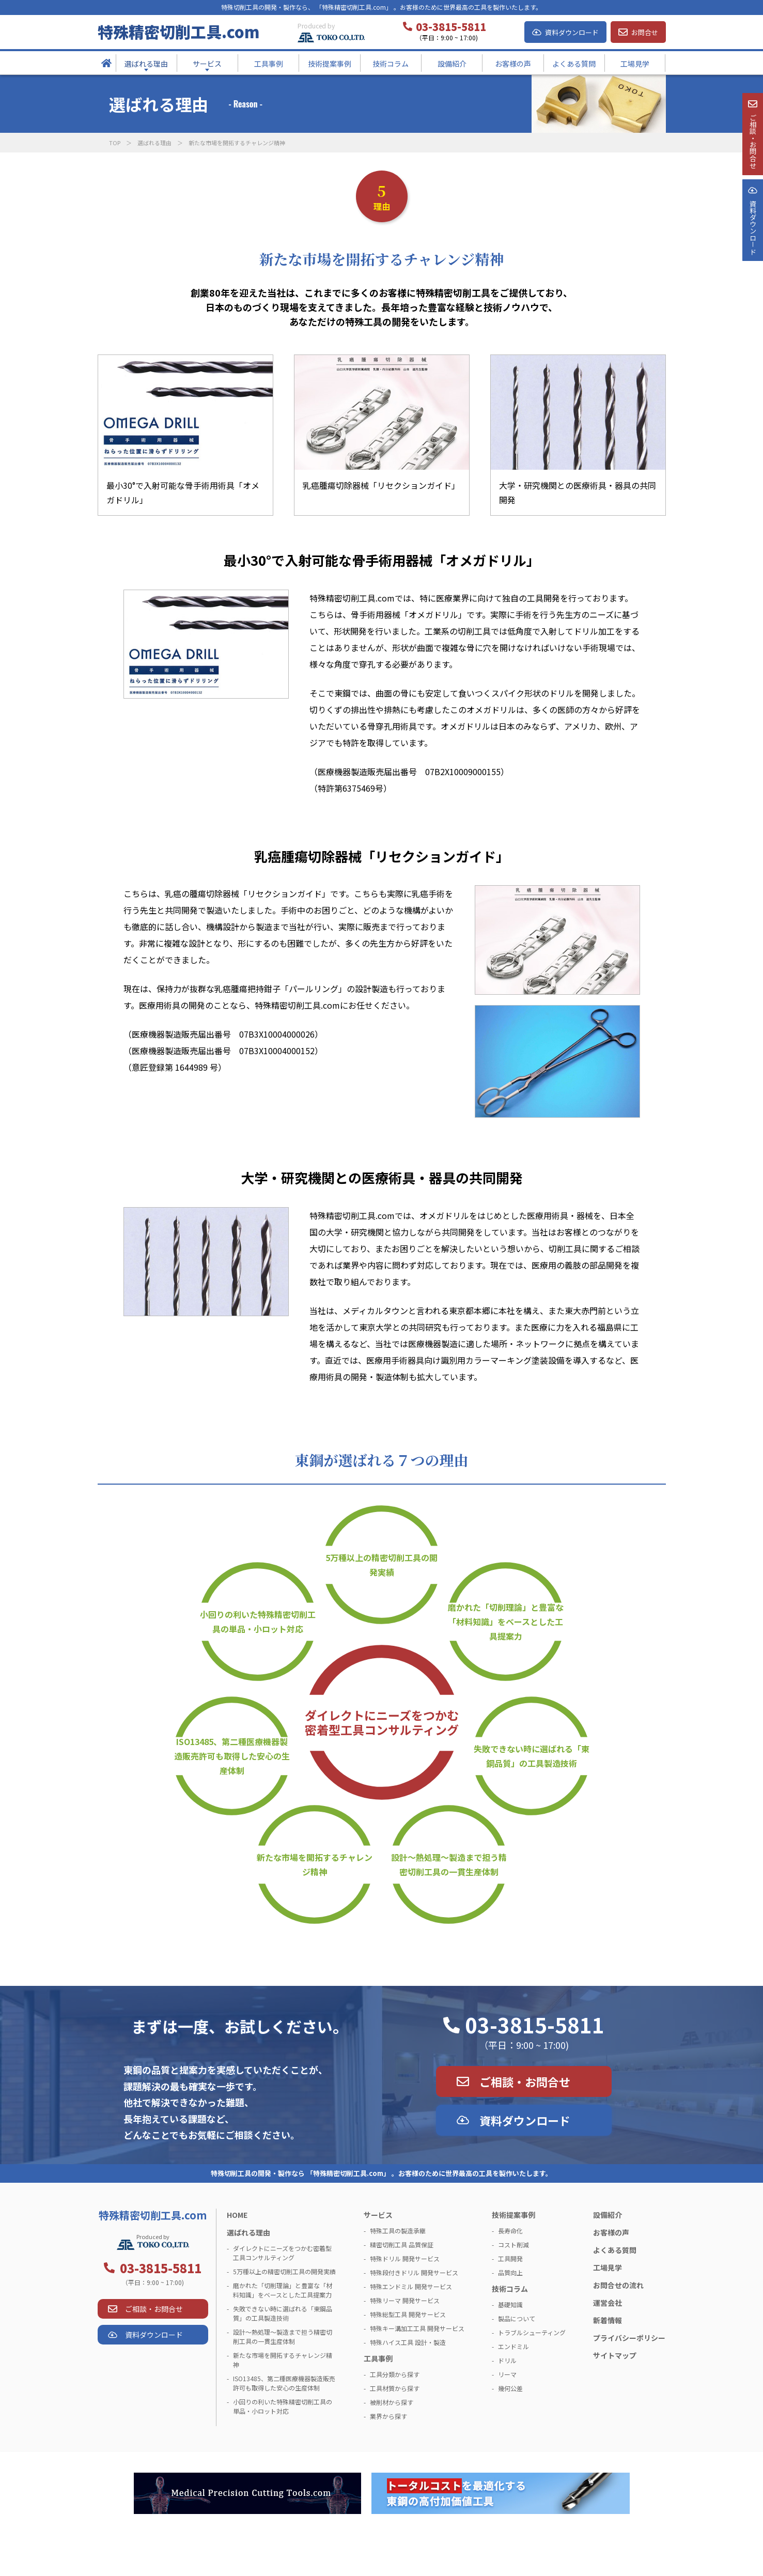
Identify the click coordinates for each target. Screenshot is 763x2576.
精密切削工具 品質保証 (401, 2244)
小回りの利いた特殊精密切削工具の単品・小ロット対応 (258, 1621)
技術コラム (510, 2289)
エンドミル (513, 2346)
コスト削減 (513, 2244)
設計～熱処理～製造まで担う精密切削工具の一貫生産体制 (449, 1864)
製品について (516, 2318)
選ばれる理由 (154, 142)
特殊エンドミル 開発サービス (411, 2286)
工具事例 (378, 2358)
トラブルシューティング (532, 2332)
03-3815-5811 (534, 2025)
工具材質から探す (394, 2388)
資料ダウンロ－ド (752, 262)
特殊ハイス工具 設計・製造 (408, 2342)
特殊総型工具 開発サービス (408, 2314)
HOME (237, 2215)
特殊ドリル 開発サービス (405, 2258)
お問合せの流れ (618, 2285)
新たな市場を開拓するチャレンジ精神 (314, 1864)
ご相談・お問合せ (524, 2081)
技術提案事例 (513, 2215)
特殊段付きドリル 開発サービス (414, 2272)
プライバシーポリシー (629, 2338)
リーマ (507, 2374)
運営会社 (607, 2302)
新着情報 (607, 2320)
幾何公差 (510, 2388)
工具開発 (510, 2258)
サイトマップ (614, 2355)
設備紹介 (607, 2215)
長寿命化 (510, 2230)
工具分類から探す (394, 2374)
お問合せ (644, 32)
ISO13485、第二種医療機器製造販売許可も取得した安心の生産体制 (232, 1756)
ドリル (507, 2360)
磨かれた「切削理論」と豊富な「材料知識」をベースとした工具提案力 (506, 1621)
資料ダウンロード (572, 32)
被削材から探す (391, 2402)
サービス (378, 2215)
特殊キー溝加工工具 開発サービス (417, 2328)
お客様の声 (611, 2232)
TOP (114, 142)
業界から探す (388, 2416)
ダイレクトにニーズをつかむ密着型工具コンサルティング (382, 1722)
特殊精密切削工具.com (178, 31)
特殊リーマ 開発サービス (405, 2300)
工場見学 (607, 2267)
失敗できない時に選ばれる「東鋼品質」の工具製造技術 (531, 1755)
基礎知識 (510, 2304)
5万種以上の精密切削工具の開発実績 (381, 1564)
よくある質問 (614, 2250)
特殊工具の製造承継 (398, 2230)
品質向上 (510, 2272)
